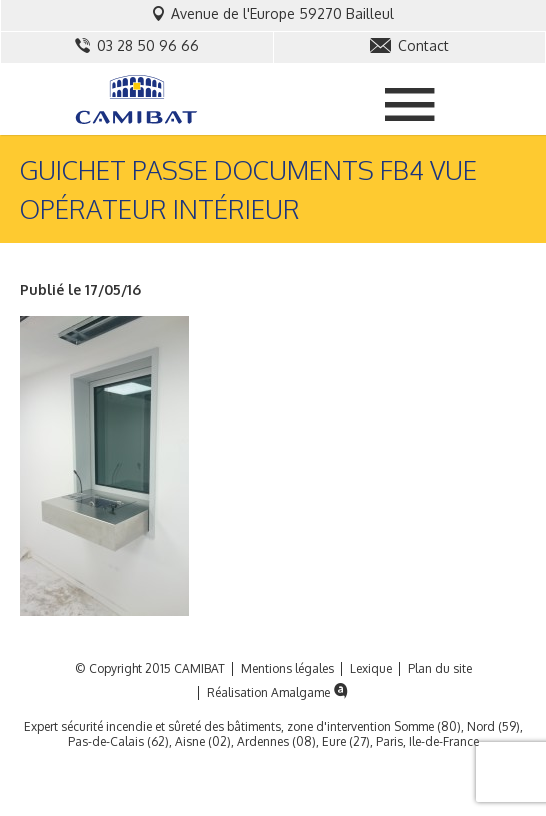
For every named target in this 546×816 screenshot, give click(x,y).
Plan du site (440, 669)
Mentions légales (287, 669)
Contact (409, 45)
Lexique (371, 669)
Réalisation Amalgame (279, 693)
